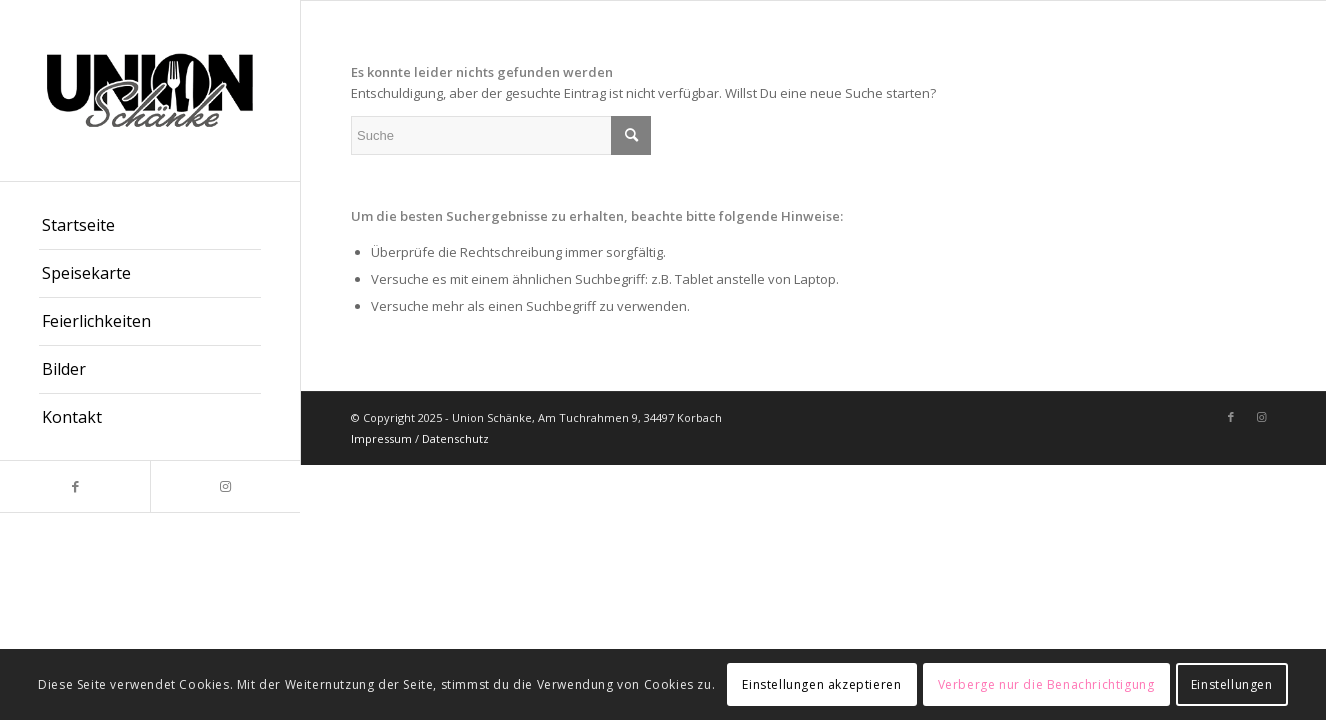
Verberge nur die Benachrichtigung (1046, 684)
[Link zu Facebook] (75, 486)
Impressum (381, 438)
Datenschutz (455, 438)
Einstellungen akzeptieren (821, 684)
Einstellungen (1232, 684)
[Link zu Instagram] (225, 486)
